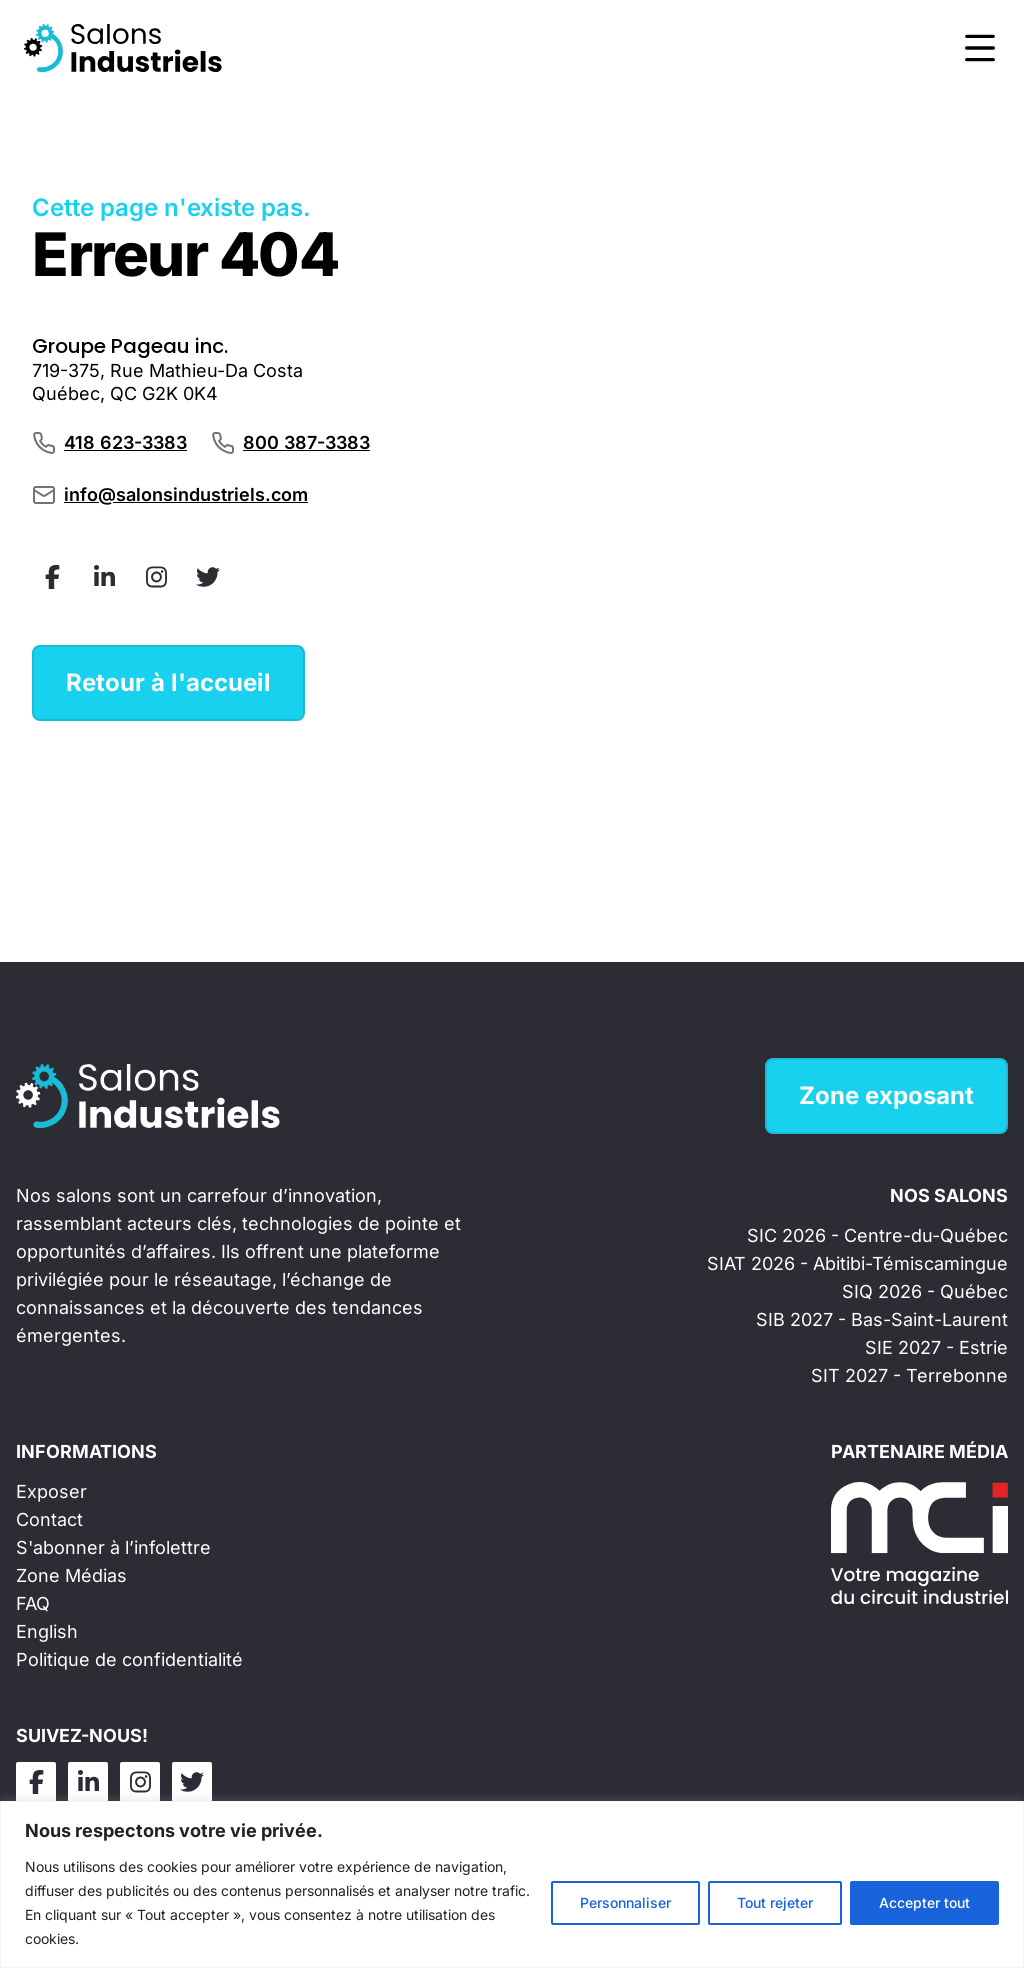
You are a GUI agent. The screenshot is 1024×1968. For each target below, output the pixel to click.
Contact (49, 1519)
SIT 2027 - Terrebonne (909, 1375)
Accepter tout (924, 1902)
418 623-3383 (125, 442)
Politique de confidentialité (129, 1659)
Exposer (51, 1491)
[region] (512, 1884)
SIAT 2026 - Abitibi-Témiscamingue (857, 1263)
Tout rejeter (775, 1902)
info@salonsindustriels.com (186, 494)
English (47, 1631)
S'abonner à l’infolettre (113, 1547)
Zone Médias (71, 1575)
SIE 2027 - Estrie (936, 1347)
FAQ (33, 1603)
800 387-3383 (306, 442)
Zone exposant (886, 1095)
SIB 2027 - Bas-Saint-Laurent (882, 1319)
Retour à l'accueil (168, 682)
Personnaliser (625, 1902)
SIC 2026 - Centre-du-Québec (877, 1235)
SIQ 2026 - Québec (925, 1291)
